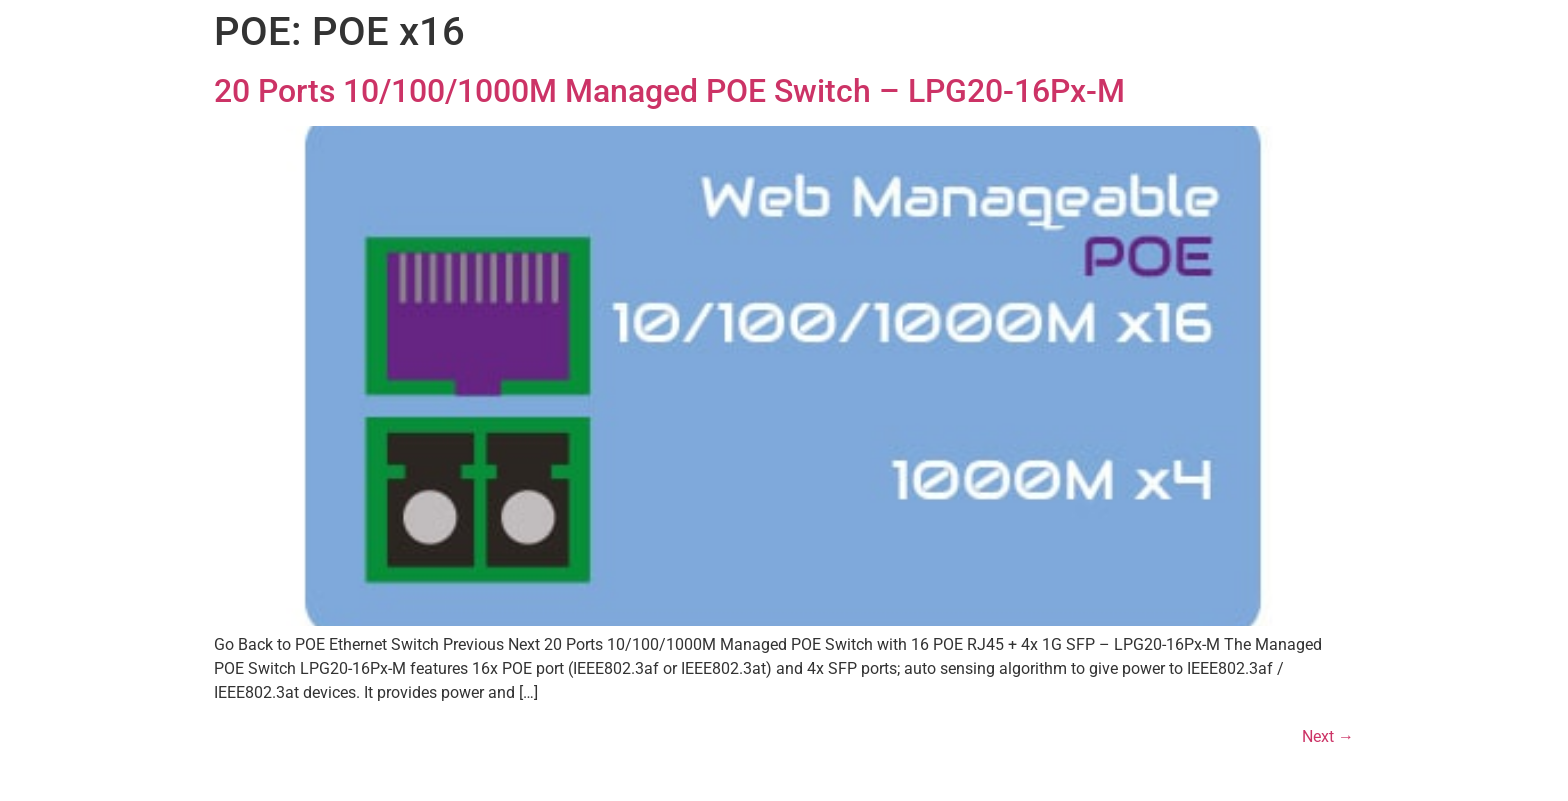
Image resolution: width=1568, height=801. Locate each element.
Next (1328, 736)
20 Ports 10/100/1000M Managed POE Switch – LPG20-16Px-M (669, 91)
